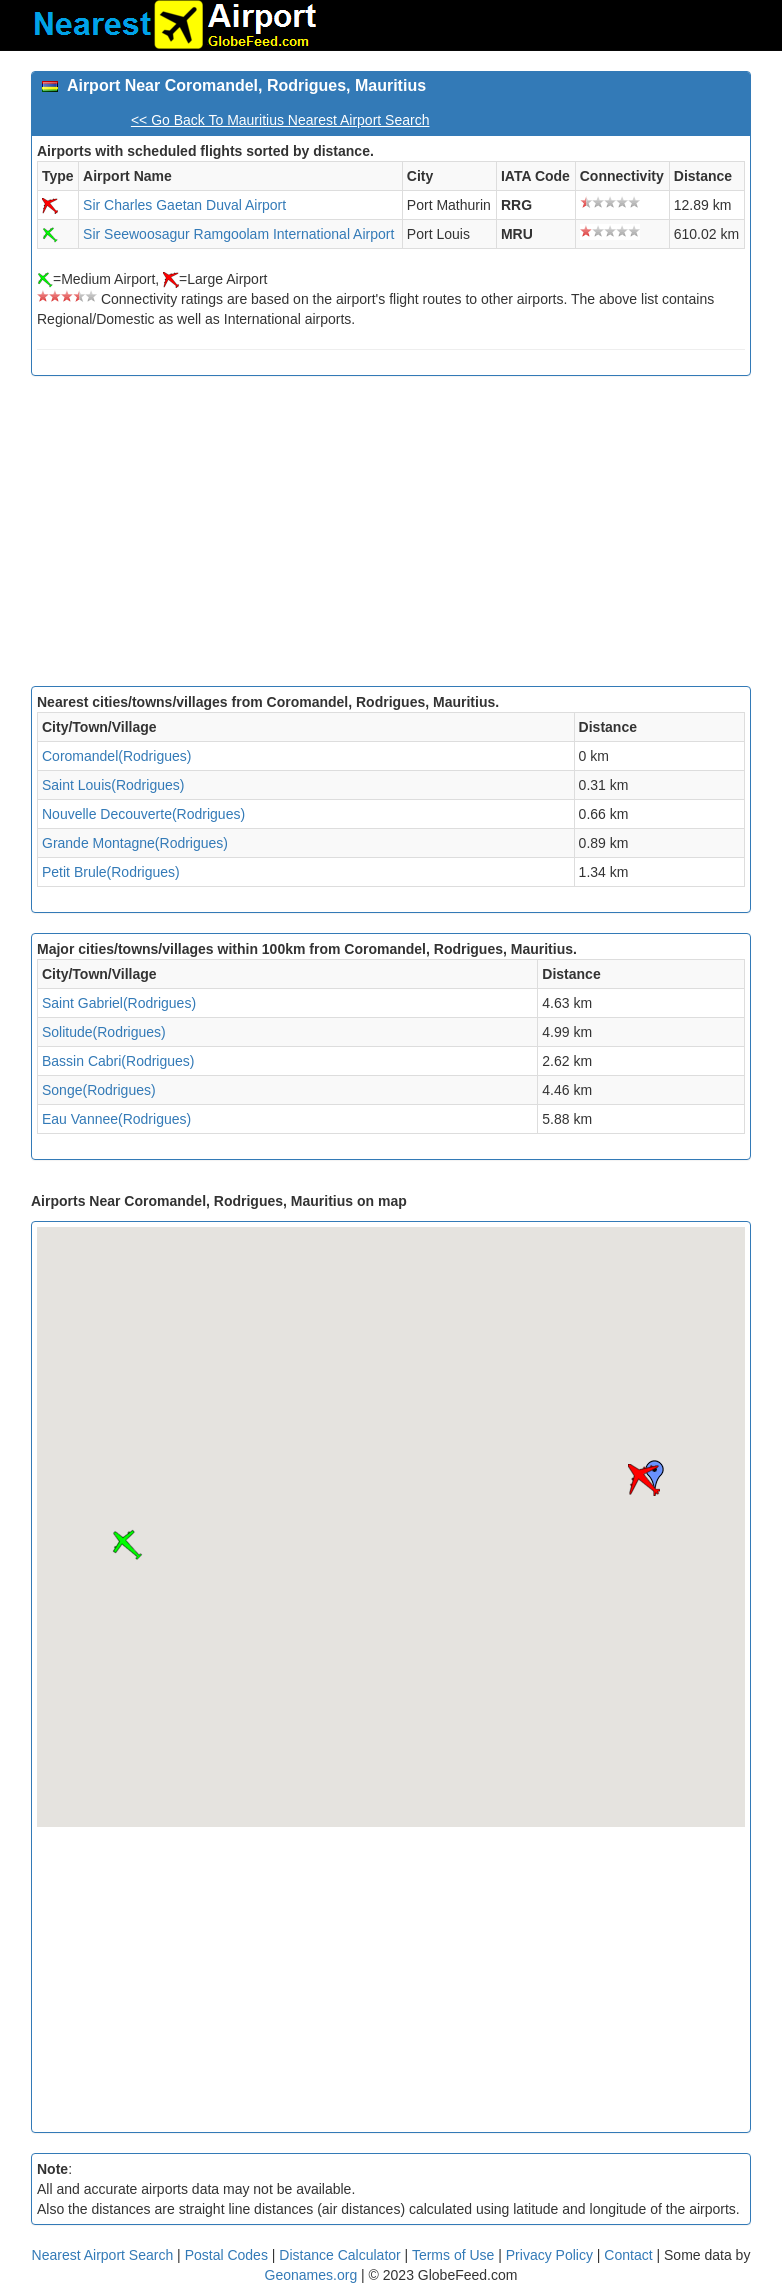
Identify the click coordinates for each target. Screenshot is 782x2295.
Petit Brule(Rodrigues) (111, 872)
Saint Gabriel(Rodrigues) (119, 1003)
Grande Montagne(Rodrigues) (135, 843)
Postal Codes (226, 2255)
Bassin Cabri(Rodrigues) (118, 1061)
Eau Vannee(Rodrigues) (116, 1119)
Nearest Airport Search (103, 2255)
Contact (628, 2255)
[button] (644, 1480)
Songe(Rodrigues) (99, 1090)
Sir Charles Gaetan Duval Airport (184, 205)
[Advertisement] (391, 536)
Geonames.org (311, 2275)
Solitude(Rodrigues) (104, 1032)
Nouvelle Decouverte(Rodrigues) (143, 814)
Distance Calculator (339, 2255)
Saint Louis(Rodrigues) (113, 785)
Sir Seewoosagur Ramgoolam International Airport (238, 234)
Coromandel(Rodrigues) (116, 756)
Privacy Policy (551, 2255)
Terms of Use (455, 2255)
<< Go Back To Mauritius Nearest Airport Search (280, 120)
